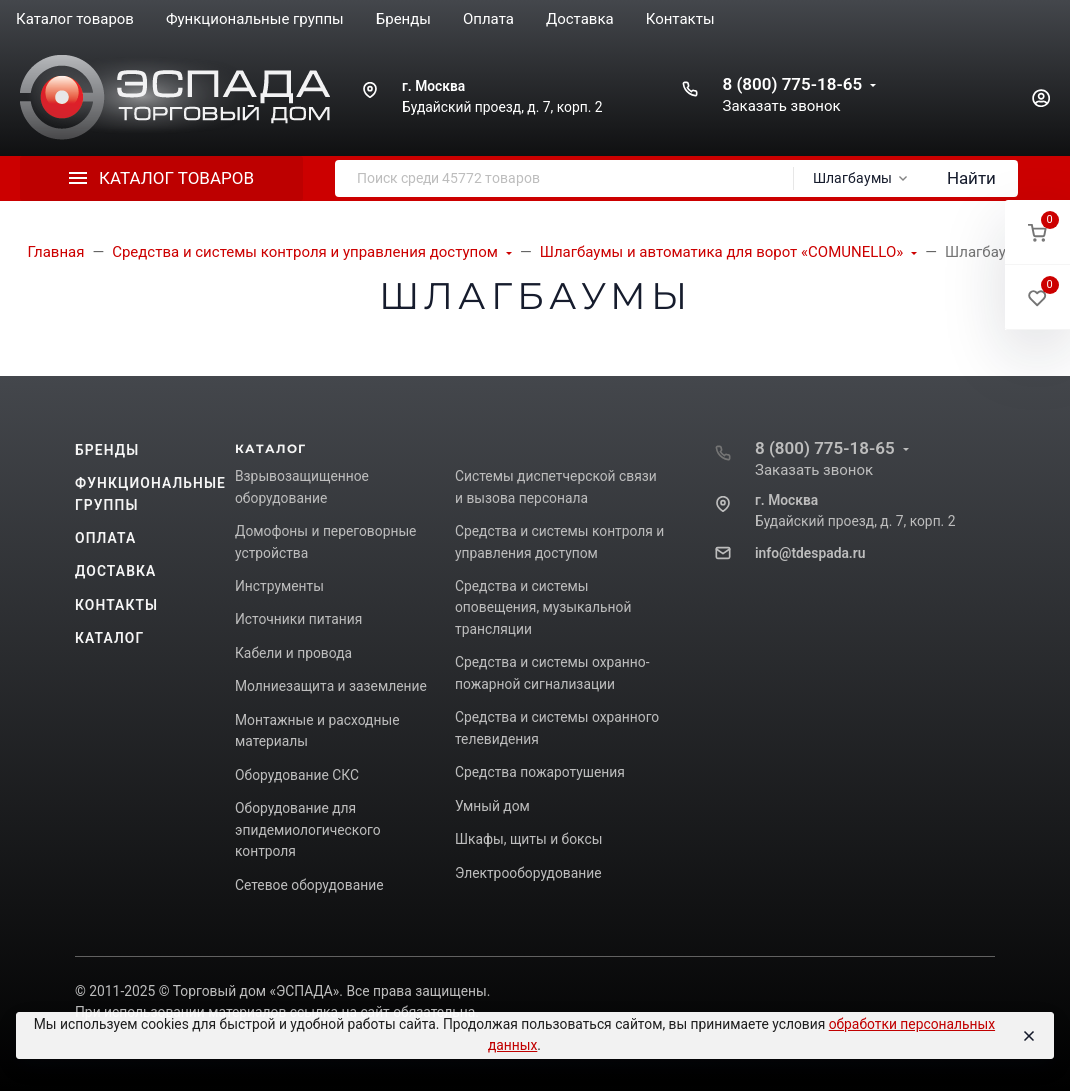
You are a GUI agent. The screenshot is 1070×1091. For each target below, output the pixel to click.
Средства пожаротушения (540, 772)
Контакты (116, 605)
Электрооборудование (528, 873)
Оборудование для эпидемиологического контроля (308, 829)
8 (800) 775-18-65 (792, 84)
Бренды (107, 450)
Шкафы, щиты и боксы (528, 839)
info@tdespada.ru (810, 553)
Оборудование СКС (297, 775)
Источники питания (298, 619)
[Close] (1028, 1036)
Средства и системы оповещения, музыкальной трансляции (543, 607)
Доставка (115, 571)
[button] (1037, 232)
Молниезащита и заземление (331, 686)
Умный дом (492, 806)
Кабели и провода (293, 653)
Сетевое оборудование (309, 885)
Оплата (105, 538)
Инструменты (279, 586)
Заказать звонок (781, 106)
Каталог (109, 638)
